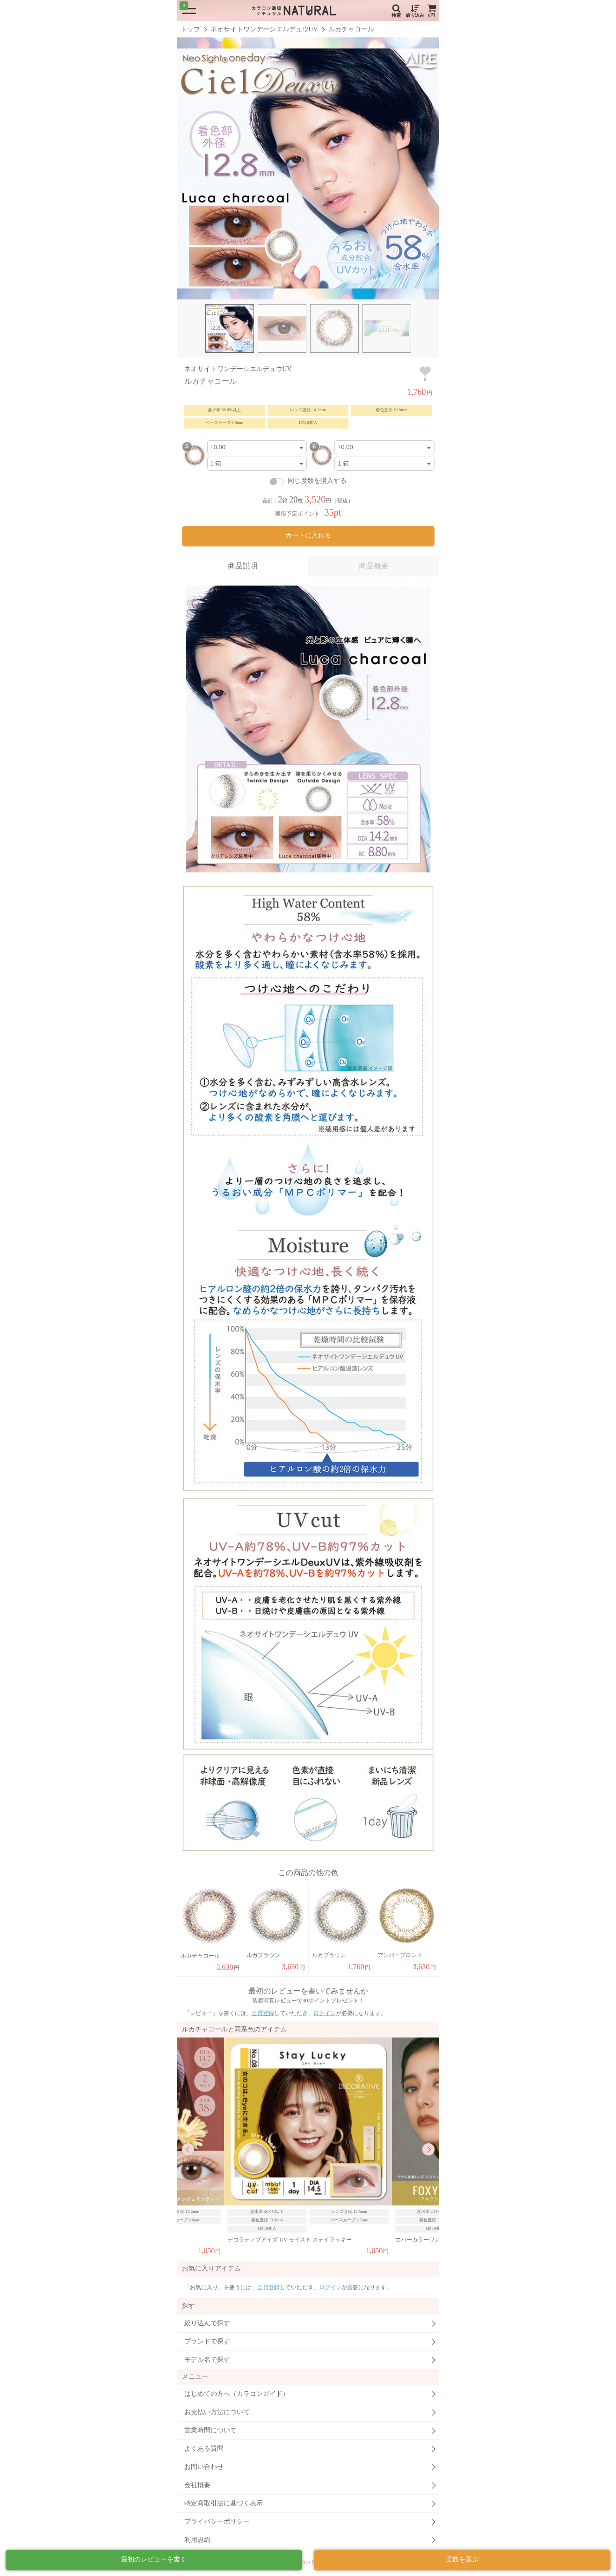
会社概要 (197, 2485)
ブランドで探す (207, 2341)
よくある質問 (204, 2448)
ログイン (324, 2013)
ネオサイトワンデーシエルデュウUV (264, 29)
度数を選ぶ (462, 2559)
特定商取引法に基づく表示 (223, 2503)
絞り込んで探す (207, 2323)
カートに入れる (308, 535)
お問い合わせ (204, 2466)
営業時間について (210, 2430)
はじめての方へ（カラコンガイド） (236, 2393)
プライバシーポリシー (217, 2521)
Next (428, 2149)
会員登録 (263, 2013)
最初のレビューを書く (154, 2559)
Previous (188, 2149)
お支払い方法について (217, 2412)
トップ (190, 29)
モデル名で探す (207, 2359)
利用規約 (197, 2539)
